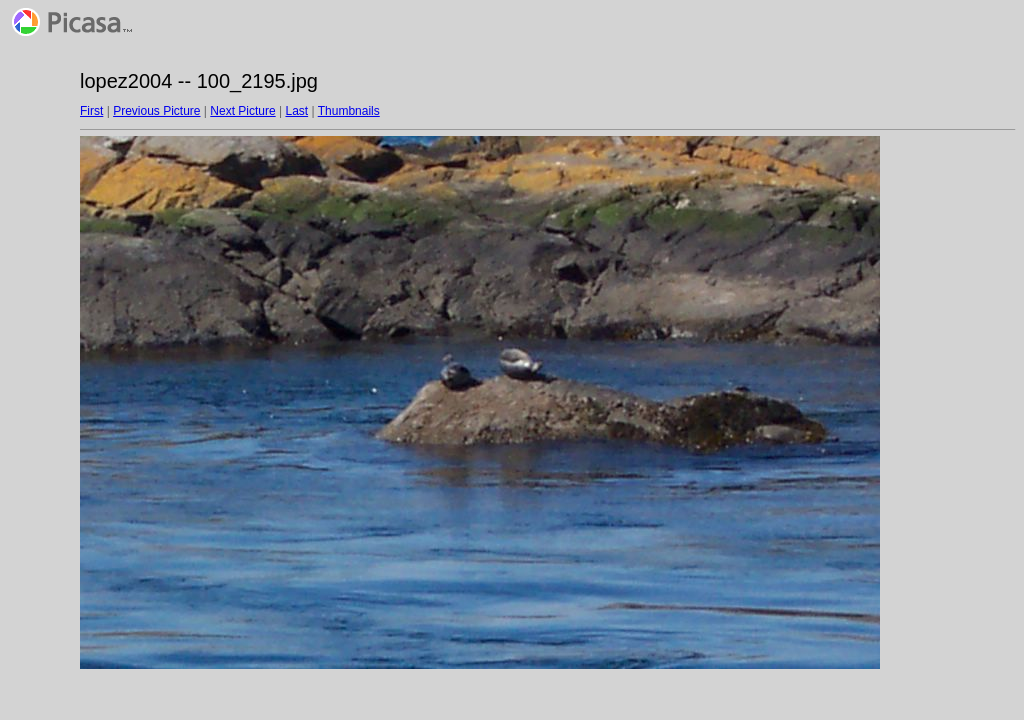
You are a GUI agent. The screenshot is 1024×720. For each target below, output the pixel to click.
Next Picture (242, 111)
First (91, 111)
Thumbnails (349, 111)
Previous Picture (156, 111)
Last (296, 111)
